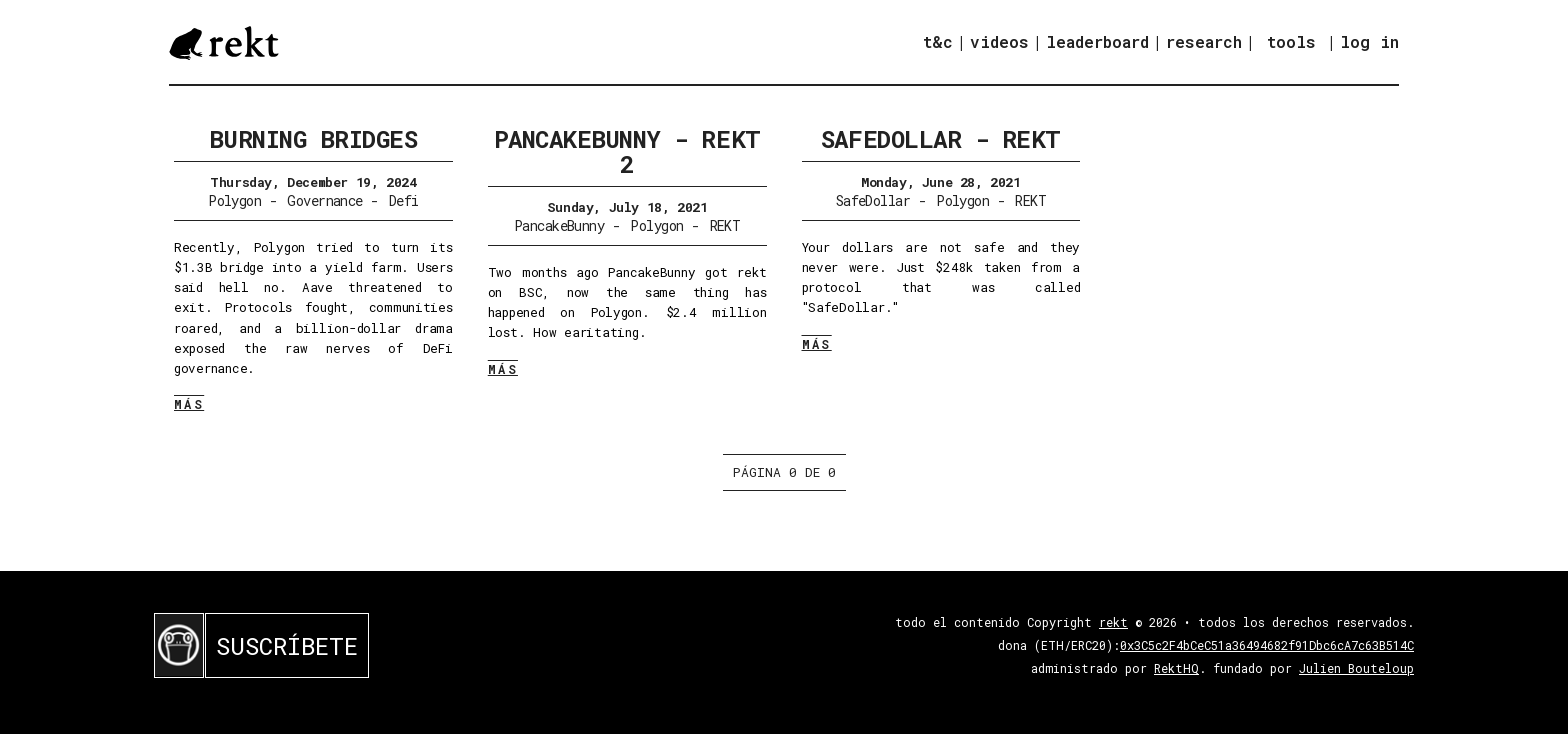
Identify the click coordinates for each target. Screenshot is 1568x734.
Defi (404, 200)
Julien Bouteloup (1356, 668)
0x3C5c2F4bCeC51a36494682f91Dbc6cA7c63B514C (1267, 645)
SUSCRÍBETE (287, 646)
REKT (725, 225)
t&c (938, 41)
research (1204, 41)
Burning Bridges (313, 139)
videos (999, 41)
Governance (324, 200)
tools (1291, 41)
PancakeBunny (559, 225)
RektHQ (1176, 668)
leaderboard (1097, 41)
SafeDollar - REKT (941, 139)
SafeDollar (873, 200)
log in (1369, 42)
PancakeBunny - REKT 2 (627, 151)
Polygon (234, 200)
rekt (1113, 622)
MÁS (189, 404)
